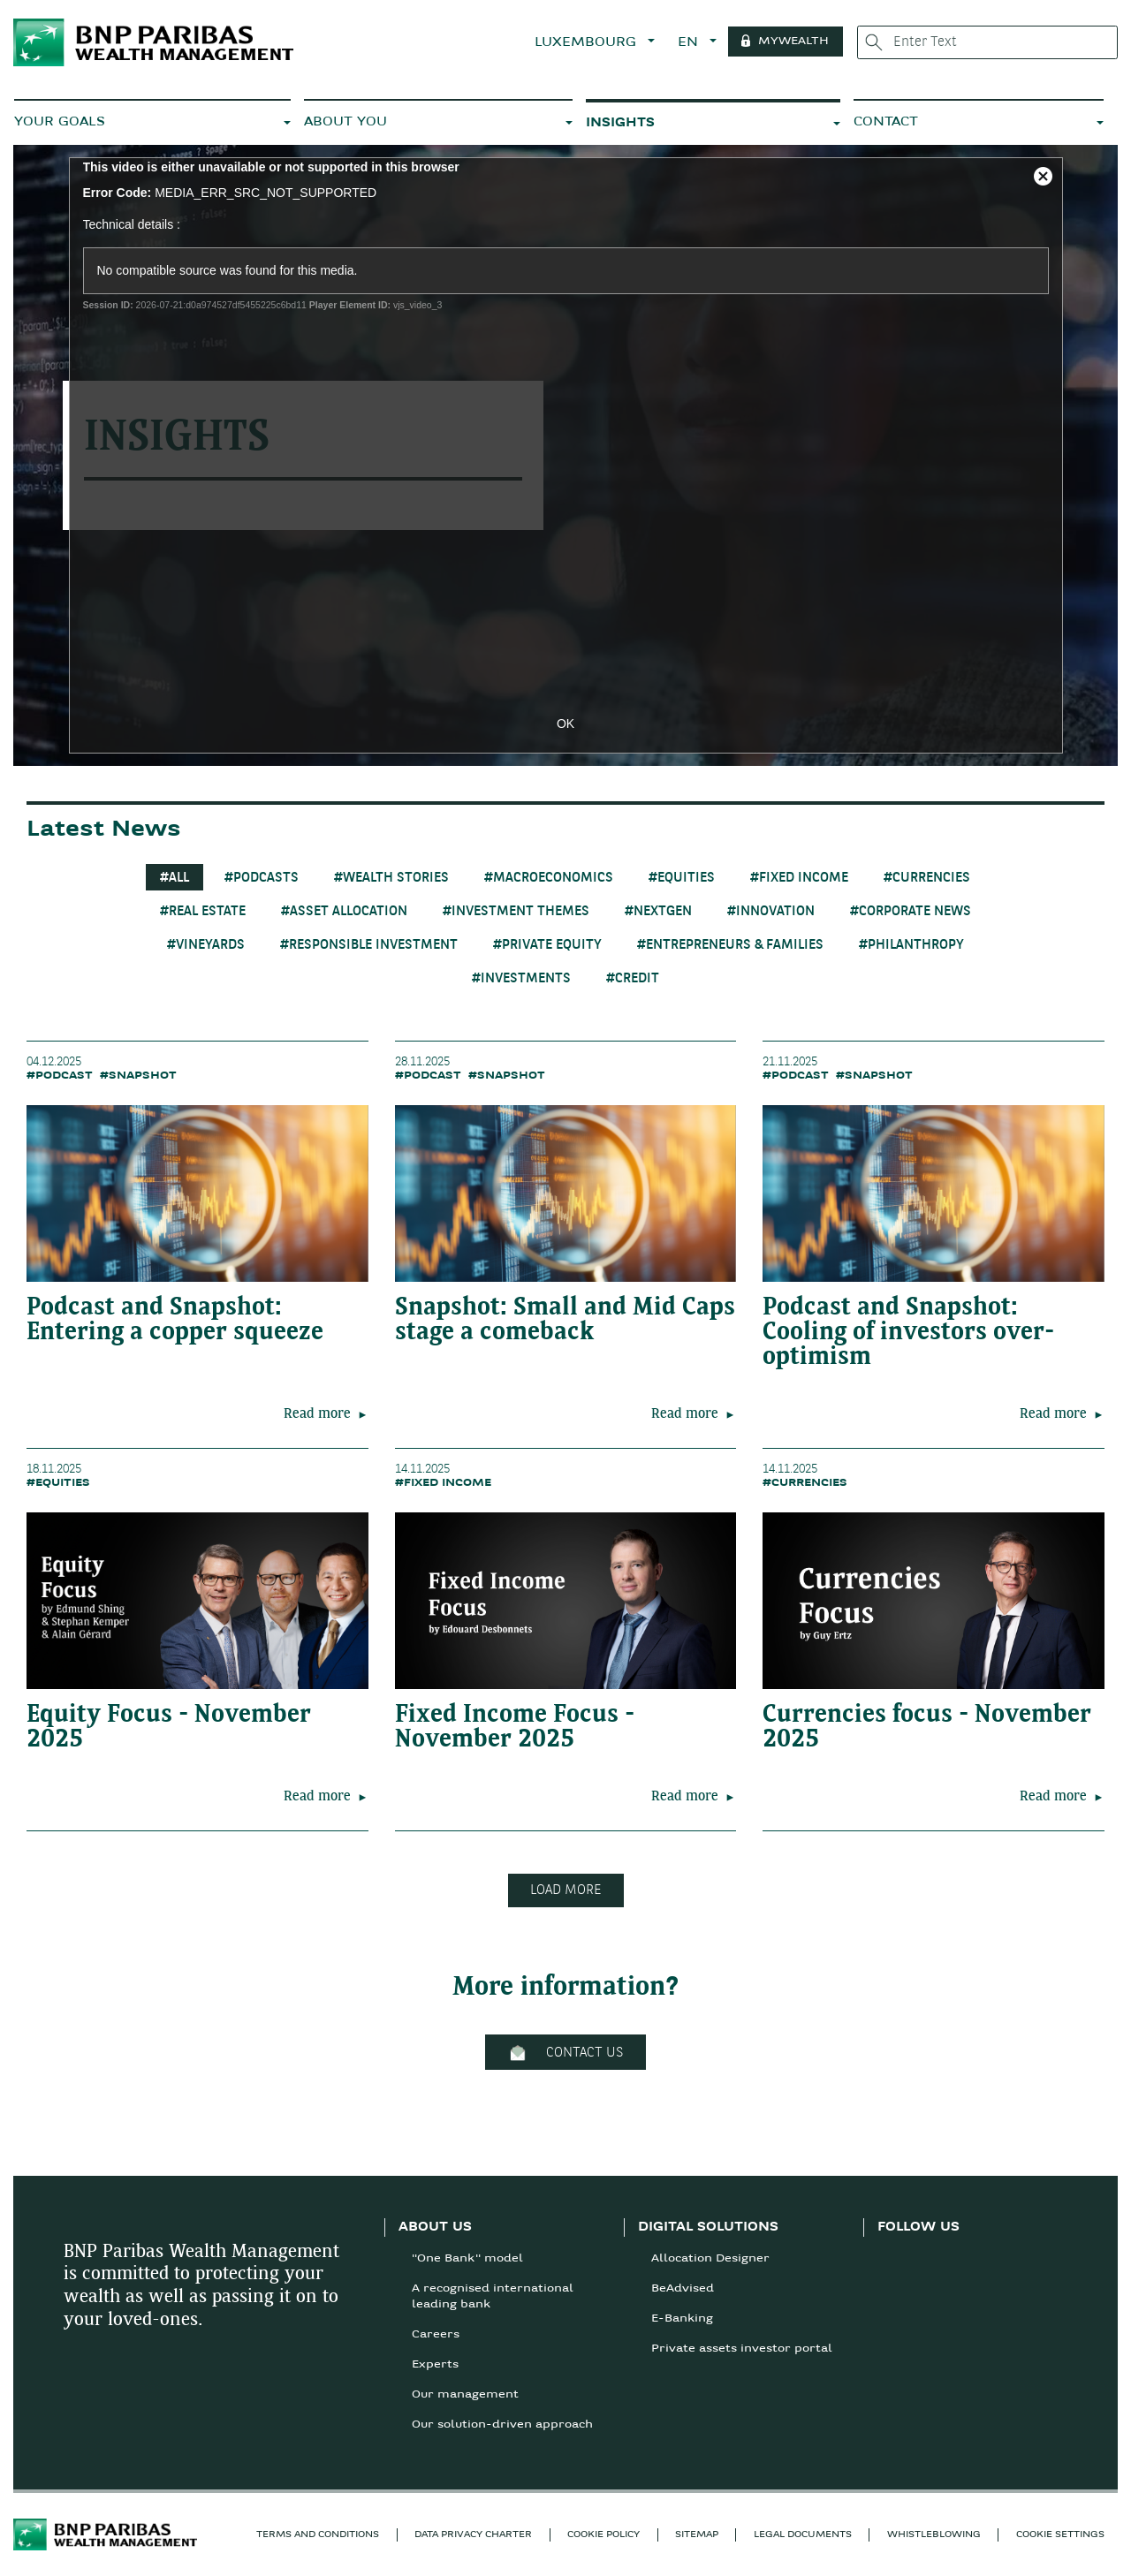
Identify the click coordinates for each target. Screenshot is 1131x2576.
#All (174, 878)
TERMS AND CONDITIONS (317, 2535)
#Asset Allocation (344, 912)
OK (565, 723)
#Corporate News (910, 912)
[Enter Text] (987, 42)
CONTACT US (565, 2053)
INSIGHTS (620, 123)
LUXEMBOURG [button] (588, 42)
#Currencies (927, 878)
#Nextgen (658, 912)
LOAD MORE (566, 1890)
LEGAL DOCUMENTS (803, 2535)
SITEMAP (696, 2535)
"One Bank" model (467, 2259)
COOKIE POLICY (603, 2535)
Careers (435, 2335)
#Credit (632, 979)
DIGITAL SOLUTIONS (708, 2227)
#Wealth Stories (391, 878)
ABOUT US (435, 2227)
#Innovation (771, 912)
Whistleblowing (934, 2535)
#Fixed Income (799, 878)
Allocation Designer (710, 2259)
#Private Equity (547, 945)
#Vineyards (206, 945)
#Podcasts (261, 878)
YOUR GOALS (59, 122)
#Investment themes (516, 912)
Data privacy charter (473, 2535)
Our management (465, 2395)
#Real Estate (203, 912)
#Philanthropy (911, 945)
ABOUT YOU (345, 122)
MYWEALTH (793, 41)
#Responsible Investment (369, 945)
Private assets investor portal (741, 2349)
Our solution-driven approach (502, 2425)
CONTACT (886, 122)
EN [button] (690, 42)
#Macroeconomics (548, 878)
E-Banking (682, 2319)
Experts (435, 2365)
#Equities (682, 878)
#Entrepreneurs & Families (730, 945)
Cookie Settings (1060, 2535)
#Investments (521, 979)
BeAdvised (682, 2289)
